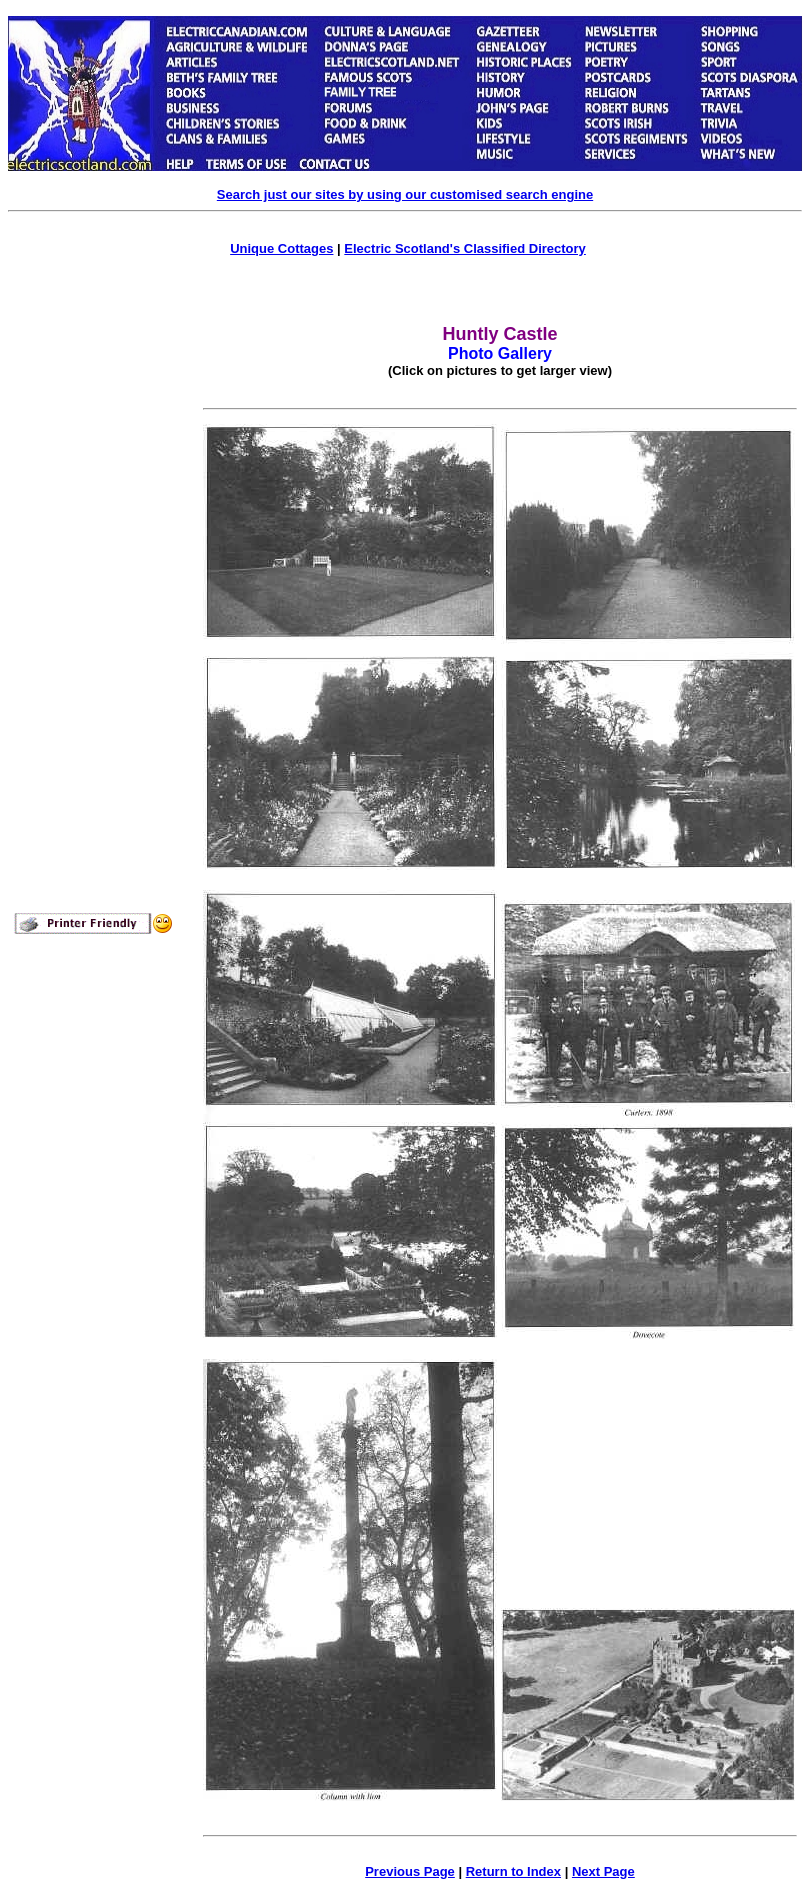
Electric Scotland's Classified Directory (465, 248)
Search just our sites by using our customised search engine (405, 194)
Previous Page (410, 1871)
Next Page (603, 1871)
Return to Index (513, 1871)
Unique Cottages (281, 248)
